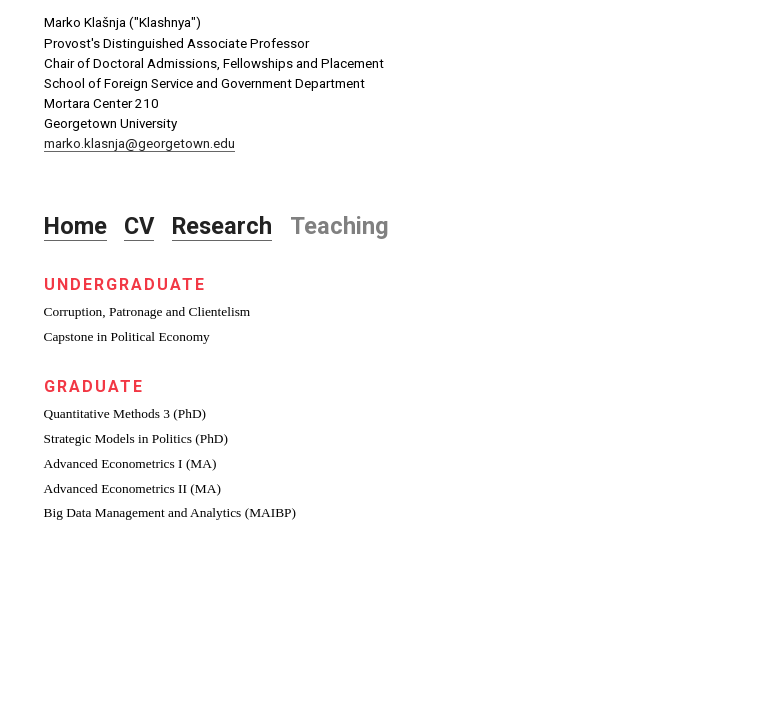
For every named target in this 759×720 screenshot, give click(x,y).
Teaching (339, 226)
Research (222, 226)
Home (75, 226)
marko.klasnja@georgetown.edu (139, 143)
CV (139, 226)
